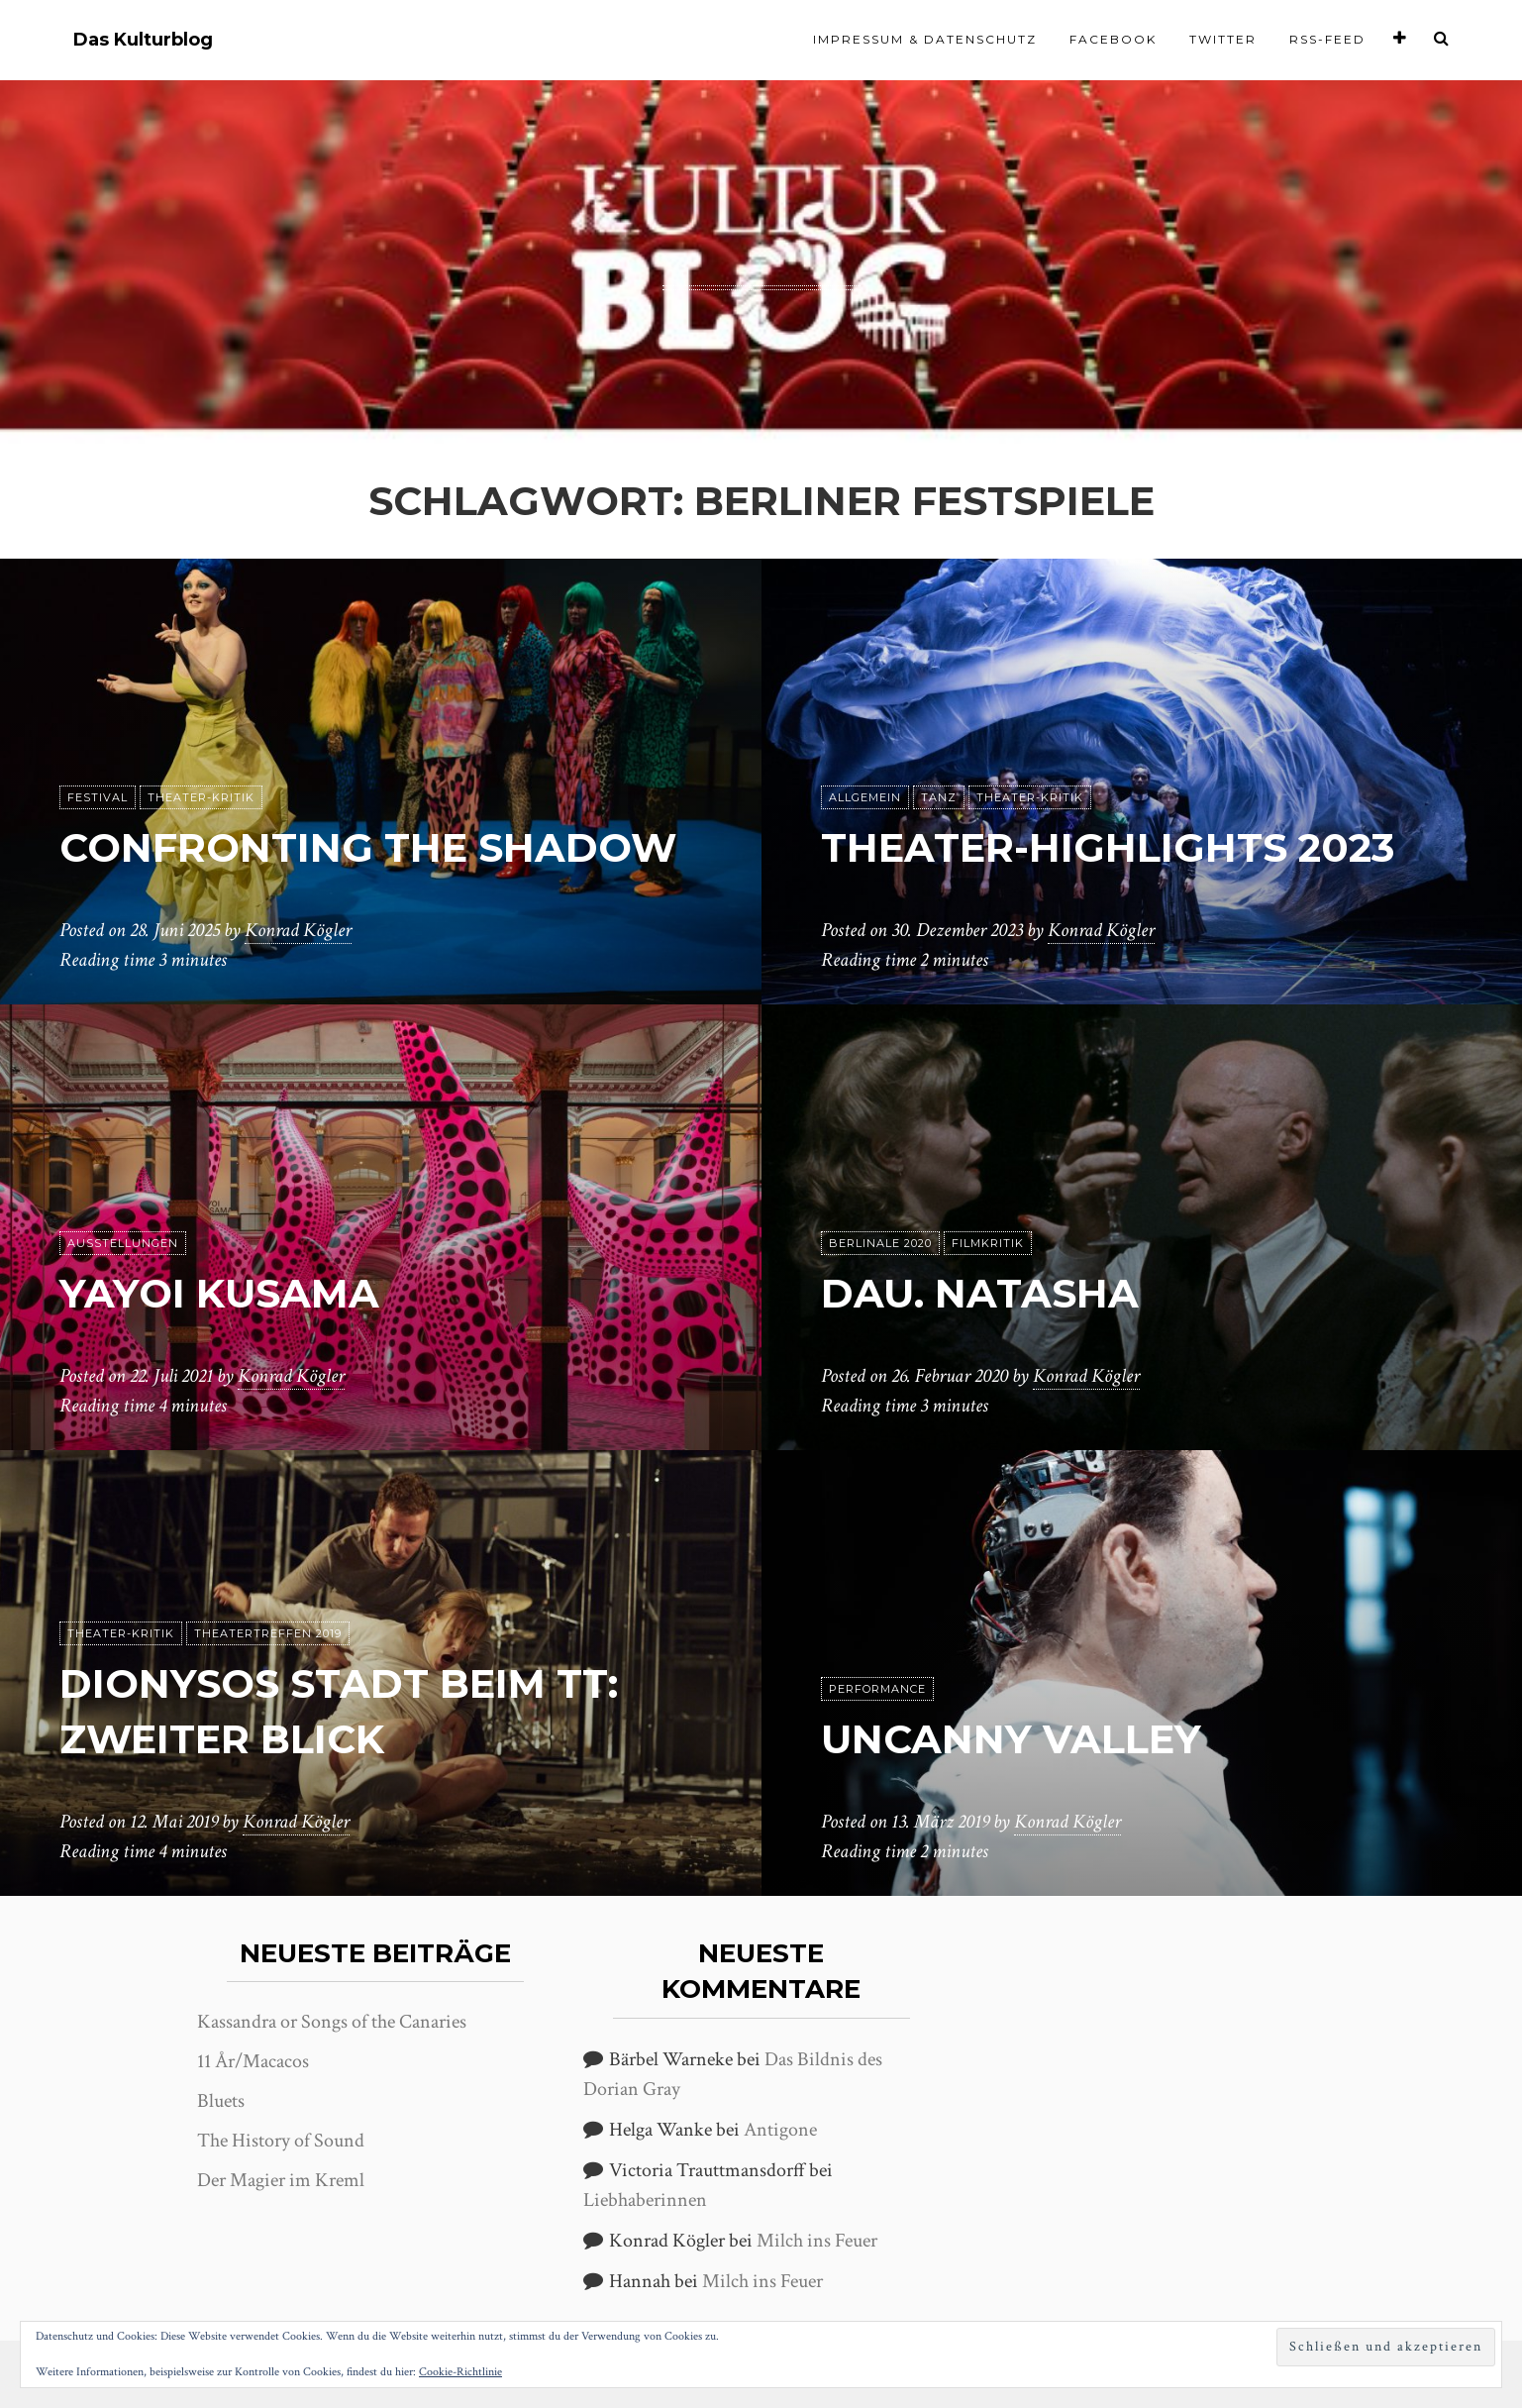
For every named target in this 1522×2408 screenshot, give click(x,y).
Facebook (1113, 39)
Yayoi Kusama (219, 1293)
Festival (97, 797)
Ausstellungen (122, 1243)
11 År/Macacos (253, 2061)
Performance (877, 1689)
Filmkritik (988, 1243)
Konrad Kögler (298, 930)
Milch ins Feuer (817, 2240)
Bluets (221, 2101)
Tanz (939, 797)
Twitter (1223, 39)
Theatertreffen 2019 (268, 1633)
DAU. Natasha (980, 1293)
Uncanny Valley (1011, 1739)
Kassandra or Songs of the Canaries (331, 2022)
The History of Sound (280, 2140)
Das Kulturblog (143, 40)
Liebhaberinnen (645, 2200)
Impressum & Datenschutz (925, 39)
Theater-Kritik (201, 797)
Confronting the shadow (368, 847)
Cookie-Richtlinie (460, 2371)
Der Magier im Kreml (280, 2180)
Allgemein (865, 797)
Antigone (780, 2130)
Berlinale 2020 (880, 1243)
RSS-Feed (1327, 39)
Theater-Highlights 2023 (1107, 847)
